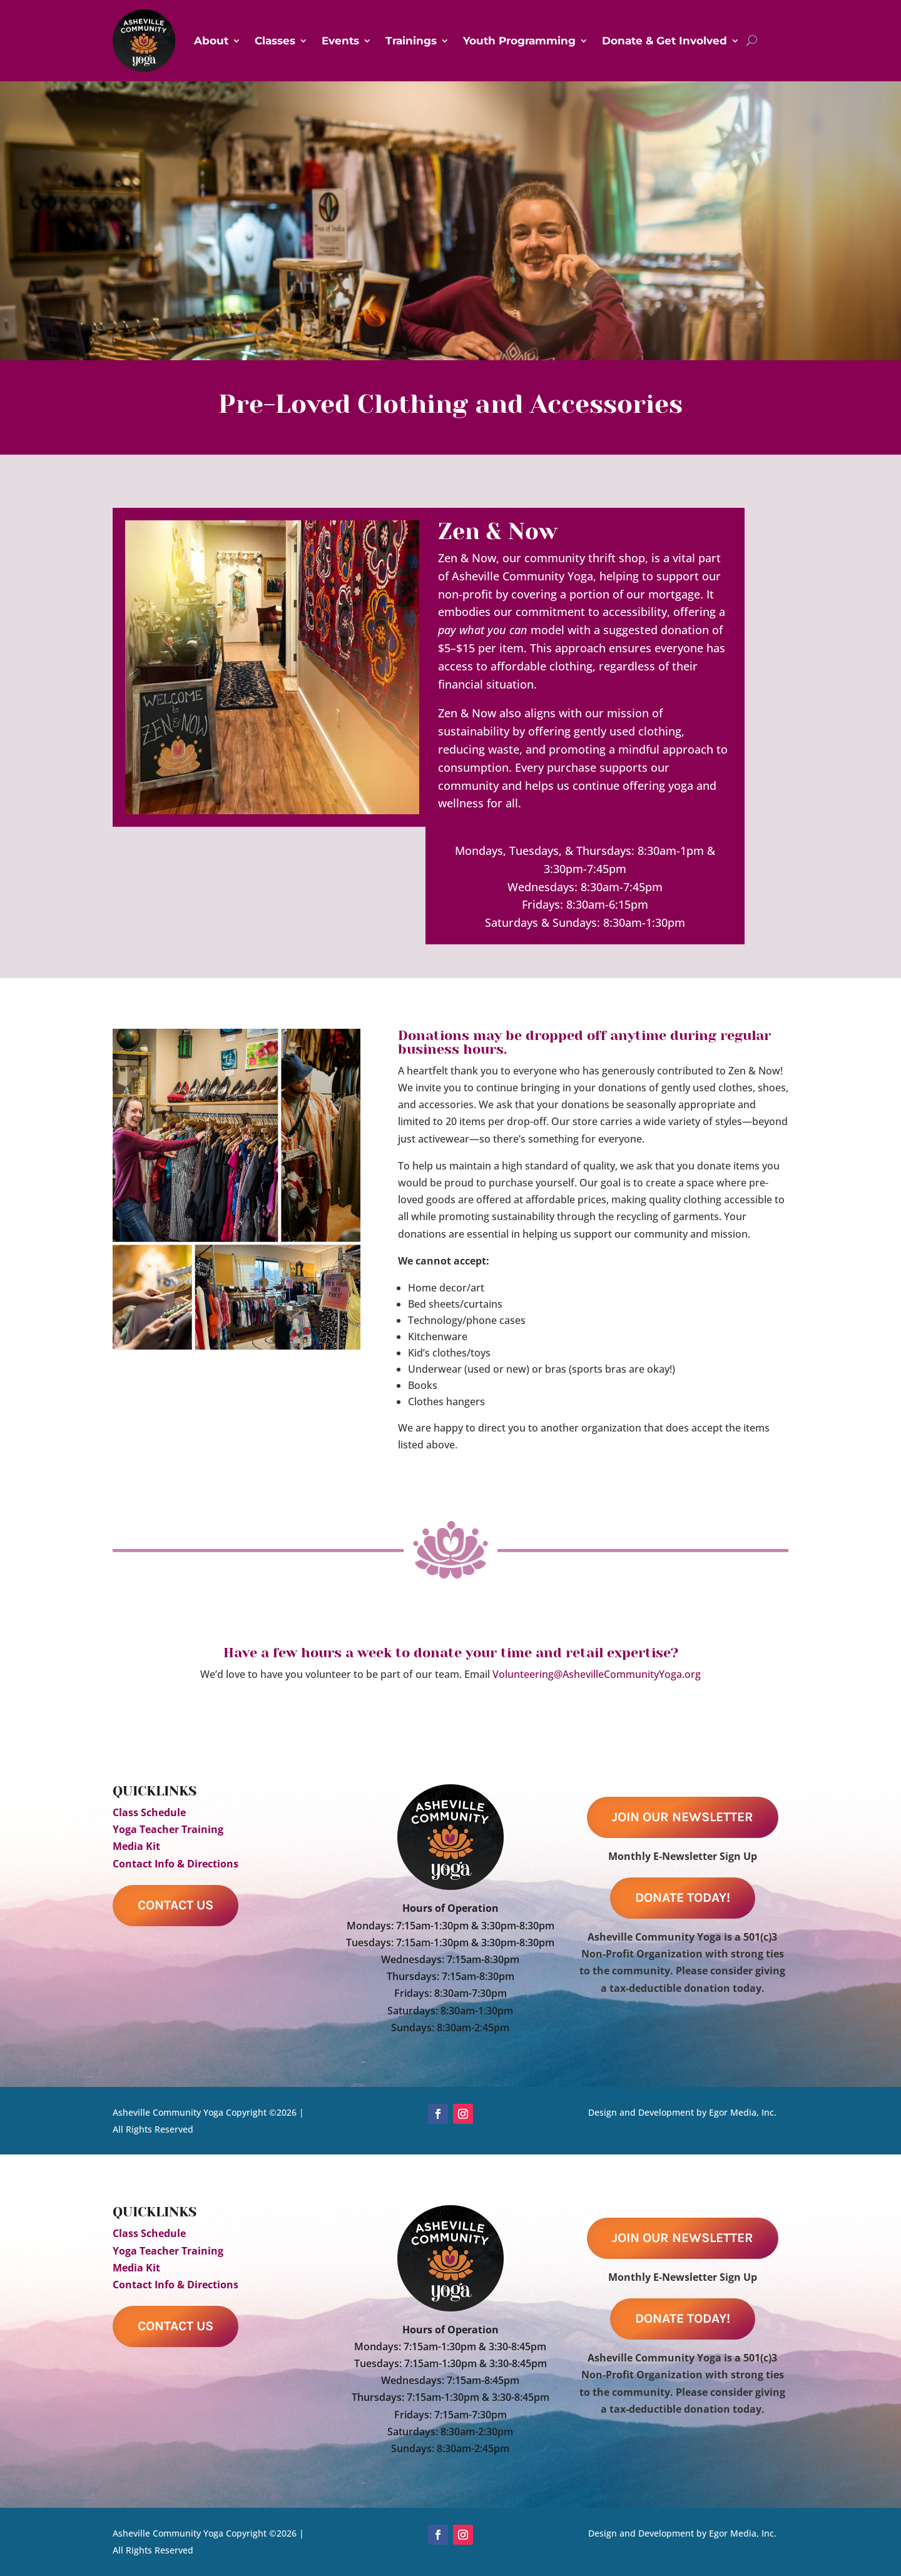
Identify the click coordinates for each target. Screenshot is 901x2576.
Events (340, 40)
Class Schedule (149, 1812)
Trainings (411, 40)
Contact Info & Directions (175, 1864)
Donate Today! (682, 1897)
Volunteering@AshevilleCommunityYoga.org (596, 1674)
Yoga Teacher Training (168, 1829)
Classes (275, 40)
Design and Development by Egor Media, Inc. (682, 2112)
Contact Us (175, 1904)
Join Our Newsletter (682, 1816)
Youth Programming (519, 40)
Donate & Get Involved (664, 40)
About (211, 40)
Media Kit (136, 1846)
